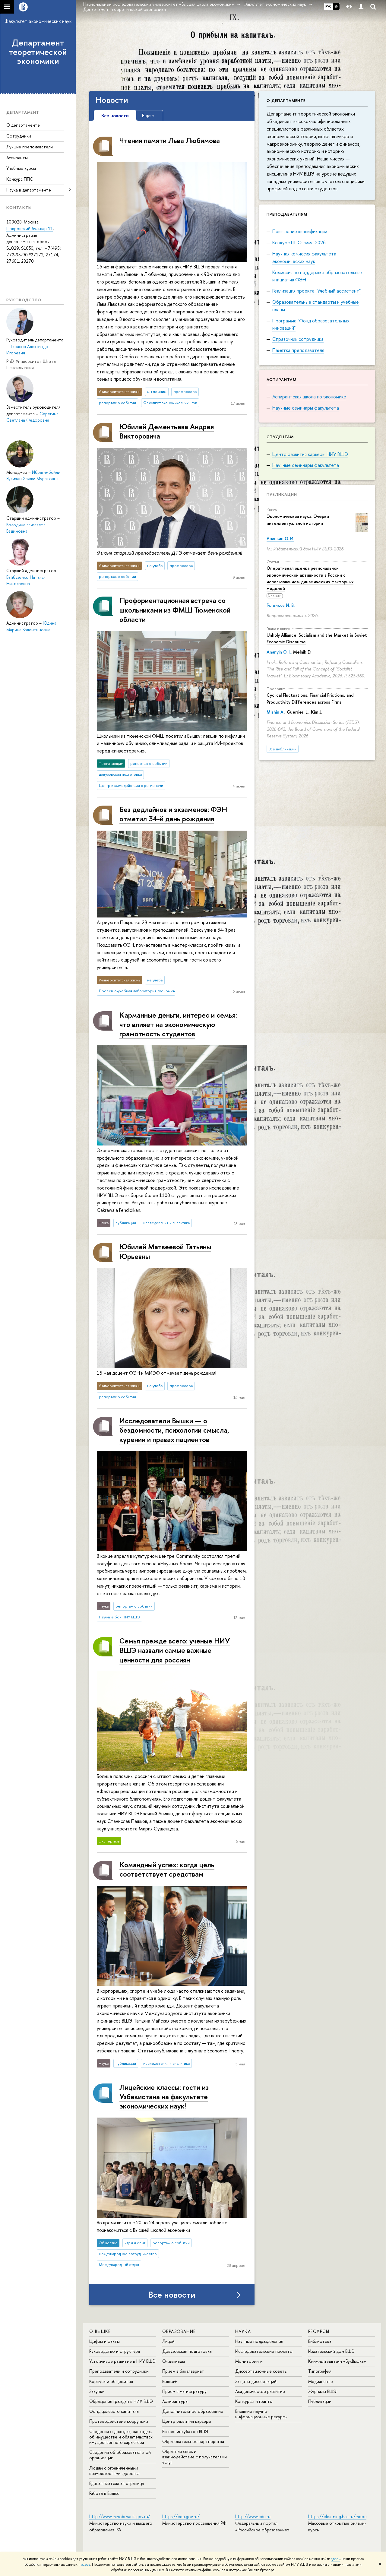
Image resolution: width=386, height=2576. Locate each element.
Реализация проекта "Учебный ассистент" (316, 290)
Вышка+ (169, 2381)
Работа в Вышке (104, 2493)
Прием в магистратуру (184, 2391)
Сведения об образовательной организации (120, 2454)
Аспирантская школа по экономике (309, 396)
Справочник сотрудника (298, 339)
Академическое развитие (260, 2391)
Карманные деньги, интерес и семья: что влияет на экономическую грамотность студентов (178, 1024)
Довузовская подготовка (187, 2351)
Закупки (97, 2391)
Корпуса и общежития (111, 2381)
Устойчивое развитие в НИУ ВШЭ (122, 2361)
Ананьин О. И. (280, 538)
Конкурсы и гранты (254, 2401)
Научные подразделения (259, 2341)
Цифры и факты (104, 2341)
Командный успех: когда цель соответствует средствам (166, 1869)
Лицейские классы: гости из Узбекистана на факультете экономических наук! (164, 2096)
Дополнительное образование (192, 2411)
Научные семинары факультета (305, 407)
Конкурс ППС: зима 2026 (299, 242)
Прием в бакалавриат (183, 2371)
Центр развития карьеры (186, 2421)
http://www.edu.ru (253, 2516)
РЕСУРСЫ (319, 2331)
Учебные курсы (21, 168)
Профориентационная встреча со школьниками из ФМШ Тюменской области (174, 609)
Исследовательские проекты (264, 2351)
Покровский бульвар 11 (29, 228)
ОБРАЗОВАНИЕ (178, 2331)
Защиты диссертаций (256, 2381)
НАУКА (243, 2331)
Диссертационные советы (261, 2371)
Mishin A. (275, 712)
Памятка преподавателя (298, 350)
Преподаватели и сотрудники (119, 2371)
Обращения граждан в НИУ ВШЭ (121, 2401)
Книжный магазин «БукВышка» (337, 2361)
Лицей (168, 2341)
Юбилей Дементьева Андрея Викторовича (166, 431)
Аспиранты (17, 157)
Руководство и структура (114, 2351)
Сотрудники (18, 136)
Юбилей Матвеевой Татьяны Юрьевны (165, 1251)
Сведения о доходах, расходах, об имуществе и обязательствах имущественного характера (121, 2437)
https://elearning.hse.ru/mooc (337, 2516)
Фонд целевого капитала (114, 2411)
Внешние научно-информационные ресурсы (261, 2413)
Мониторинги (249, 2361)
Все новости (171, 2294)
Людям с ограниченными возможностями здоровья (114, 2470)
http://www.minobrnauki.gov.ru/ (119, 2516)
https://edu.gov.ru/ (181, 2516)
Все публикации (282, 749)
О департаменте (23, 125)
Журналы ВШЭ (322, 2391)
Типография (319, 2371)
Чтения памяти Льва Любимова (169, 140)
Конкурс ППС (19, 179)
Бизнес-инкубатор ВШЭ (185, 2431)
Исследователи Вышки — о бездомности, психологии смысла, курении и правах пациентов (174, 1430)
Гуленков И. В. (281, 605)
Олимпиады (173, 2361)
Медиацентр (320, 2381)
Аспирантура (175, 2401)
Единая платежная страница (116, 2483)
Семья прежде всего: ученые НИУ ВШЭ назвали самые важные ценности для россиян (174, 1650)
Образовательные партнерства (193, 2441)
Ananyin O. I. (279, 652)
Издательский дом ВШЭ (331, 2351)
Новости (111, 100)
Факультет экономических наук (38, 21)
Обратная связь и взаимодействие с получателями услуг (194, 2456)
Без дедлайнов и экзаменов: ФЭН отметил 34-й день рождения (173, 813)
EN (336, 6)
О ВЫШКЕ (100, 2331)
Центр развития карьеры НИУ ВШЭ (310, 454)
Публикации (282, 494)
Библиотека (319, 2341)
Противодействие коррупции (118, 2421)
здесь (335, 2558)
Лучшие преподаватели (29, 147)
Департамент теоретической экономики (38, 52)
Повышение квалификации (299, 231)
